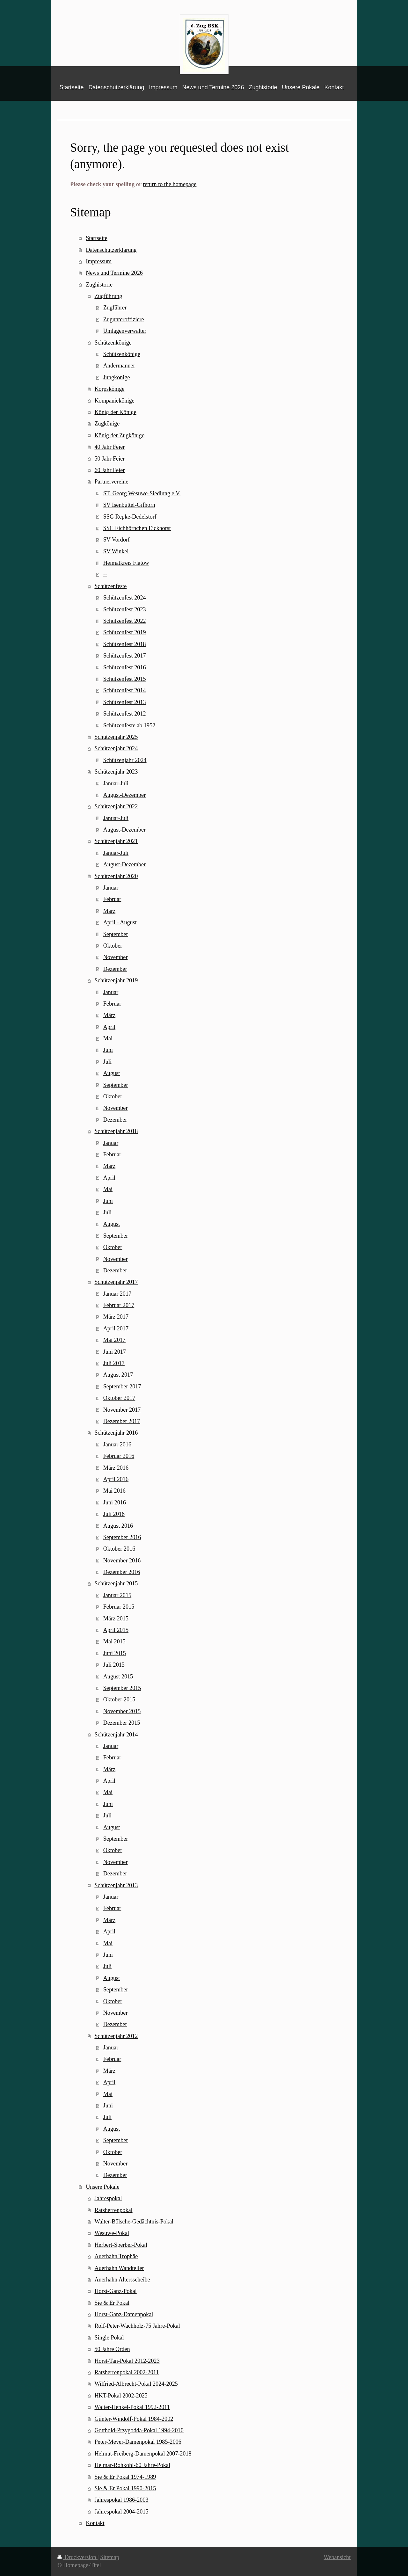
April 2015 (115, 1630)
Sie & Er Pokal (111, 2303)
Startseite (96, 238)
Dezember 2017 (121, 1421)
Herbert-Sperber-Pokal (120, 2245)
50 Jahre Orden (112, 2349)
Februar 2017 (118, 1305)
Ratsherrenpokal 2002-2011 (126, 2372)
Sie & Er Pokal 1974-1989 (125, 2477)
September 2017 (122, 1386)
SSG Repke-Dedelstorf (130, 516)
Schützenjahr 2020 (116, 876)
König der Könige (115, 412)
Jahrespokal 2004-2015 (121, 2511)
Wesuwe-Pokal (111, 2233)
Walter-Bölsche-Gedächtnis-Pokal (133, 2221)
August (111, 1073)
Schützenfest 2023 (124, 609)
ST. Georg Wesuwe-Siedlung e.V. (142, 493)
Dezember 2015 (121, 1723)
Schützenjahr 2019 (116, 980)
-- (105, 574)
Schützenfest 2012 (124, 713)
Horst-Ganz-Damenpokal (123, 2314)
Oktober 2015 (119, 1699)
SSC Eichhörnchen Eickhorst (137, 528)
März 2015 (115, 1618)
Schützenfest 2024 (124, 597)
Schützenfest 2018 (124, 644)
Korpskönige (109, 389)
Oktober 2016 (119, 1549)
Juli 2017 (114, 1363)
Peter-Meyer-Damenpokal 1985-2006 (137, 2442)
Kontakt (95, 2523)
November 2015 (122, 1711)
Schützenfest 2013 (124, 702)
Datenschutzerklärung (111, 250)
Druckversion (77, 2557)
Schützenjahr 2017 (116, 1282)
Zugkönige (107, 423)
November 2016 (122, 1560)
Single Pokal (109, 2337)
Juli (107, 1062)
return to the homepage (169, 184)
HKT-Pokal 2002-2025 (121, 2395)
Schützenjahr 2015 (116, 1583)
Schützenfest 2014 (124, 690)
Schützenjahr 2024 (116, 748)
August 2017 (118, 1375)
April (109, 1027)
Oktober (112, 945)
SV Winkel (116, 551)
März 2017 (115, 1316)
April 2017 (115, 1328)
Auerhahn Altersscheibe (122, 2279)
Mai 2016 (114, 1491)
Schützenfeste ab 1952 (129, 725)
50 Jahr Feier (109, 458)
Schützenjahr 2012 (116, 2036)
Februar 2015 (118, 1607)
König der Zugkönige (119, 435)
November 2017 (122, 1410)
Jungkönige (116, 377)
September (115, 934)
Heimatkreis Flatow (126, 563)
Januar (110, 887)
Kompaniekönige (114, 400)
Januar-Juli (115, 783)
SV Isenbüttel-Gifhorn (129, 505)
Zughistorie (99, 284)
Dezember (115, 969)
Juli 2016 (114, 1514)
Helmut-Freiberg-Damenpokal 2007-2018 (142, 2453)
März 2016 (115, 1468)
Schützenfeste (110, 586)
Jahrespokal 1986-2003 (121, 2500)
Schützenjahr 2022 (116, 806)
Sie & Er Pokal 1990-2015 (125, 2488)
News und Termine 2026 (114, 273)
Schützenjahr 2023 (116, 771)
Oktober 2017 (119, 1398)
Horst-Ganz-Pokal (115, 2291)
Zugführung (108, 296)
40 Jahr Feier (109, 447)
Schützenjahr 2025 (116, 737)
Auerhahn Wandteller (119, 2268)
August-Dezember (124, 795)
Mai (108, 1038)
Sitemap (109, 2557)
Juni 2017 (114, 1352)
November (115, 957)
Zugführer (115, 307)
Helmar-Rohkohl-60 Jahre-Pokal (132, 2465)
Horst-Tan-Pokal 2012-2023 (126, 2361)
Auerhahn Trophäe (116, 2256)
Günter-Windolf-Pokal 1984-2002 (133, 2419)
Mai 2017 (114, 1340)
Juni (108, 1050)
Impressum (99, 261)
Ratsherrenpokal (113, 2210)
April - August (120, 922)
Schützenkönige (112, 342)
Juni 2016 (114, 1502)
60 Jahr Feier (109, 470)
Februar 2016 (118, 1456)
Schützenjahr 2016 (116, 1433)
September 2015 (122, 1688)
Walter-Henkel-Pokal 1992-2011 (132, 2407)
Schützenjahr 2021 (116, 841)
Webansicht (337, 2557)
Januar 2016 (117, 1444)
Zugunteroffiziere (123, 319)
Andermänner (119, 365)
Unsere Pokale (103, 2187)
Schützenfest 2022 (124, 621)
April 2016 (115, 1479)
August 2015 (118, 1676)
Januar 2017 (117, 1294)
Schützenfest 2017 (124, 655)
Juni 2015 (114, 1653)
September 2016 (122, 1537)
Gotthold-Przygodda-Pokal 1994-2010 (138, 2430)
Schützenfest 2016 (124, 667)
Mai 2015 (114, 1641)
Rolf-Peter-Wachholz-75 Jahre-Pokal (137, 2326)
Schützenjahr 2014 (116, 1734)
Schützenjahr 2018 (116, 1131)
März (109, 911)
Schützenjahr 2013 (116, 1885)
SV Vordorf (116, 539)
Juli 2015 (114, 1665)
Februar (112, 899)
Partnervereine (111, 481)
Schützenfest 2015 (124, 679)
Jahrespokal (108, 2198)
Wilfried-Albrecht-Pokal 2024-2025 (136, 2384)
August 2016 (118, 1526)
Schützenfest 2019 (124, 632)
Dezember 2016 (121, 1572)
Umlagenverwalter (124, 331)
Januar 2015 (117, 1595)
